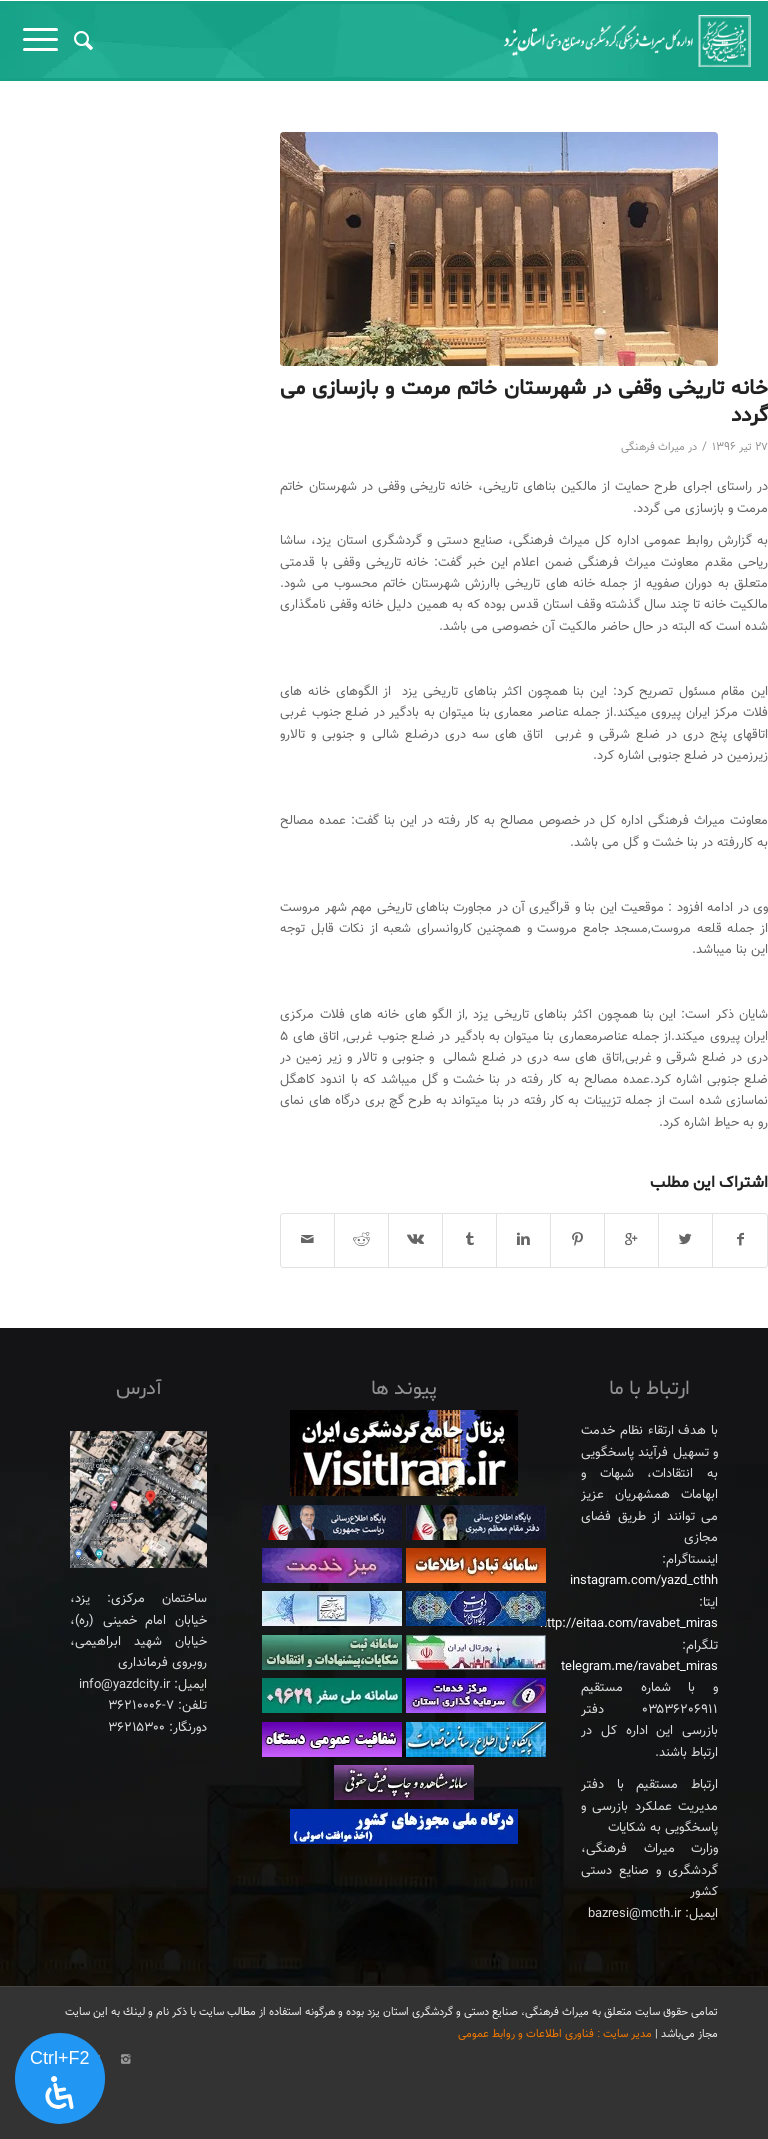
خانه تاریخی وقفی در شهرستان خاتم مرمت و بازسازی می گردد (524, 402)
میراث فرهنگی (653, 447)
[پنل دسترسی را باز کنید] (60, 2079)
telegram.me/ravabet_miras (639, 1667)
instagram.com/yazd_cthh (644, 1581)
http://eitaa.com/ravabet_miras (629, 1624)
